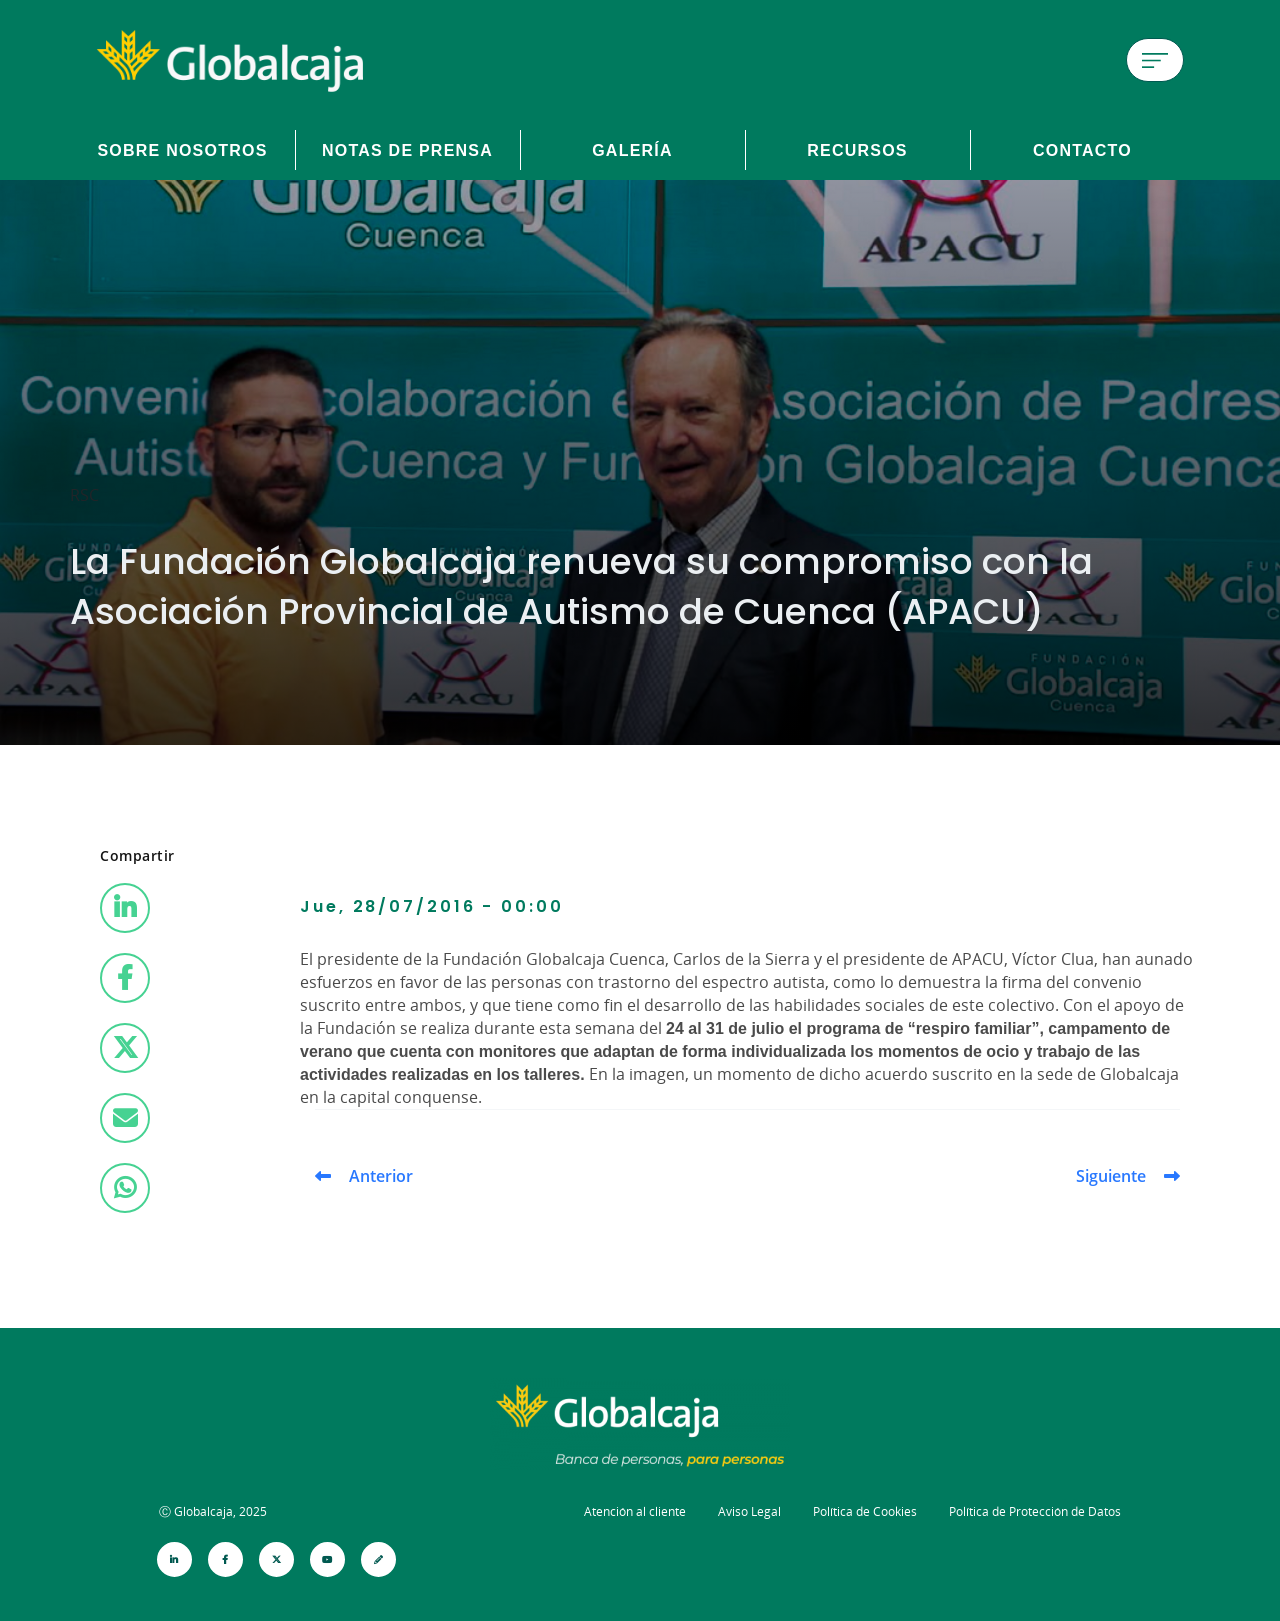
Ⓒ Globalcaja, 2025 (213, 1511)
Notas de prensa (407, 150)
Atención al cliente (635, 1511)
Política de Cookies (865, 1511)
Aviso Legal (749, 1511)
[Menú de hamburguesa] (1155, 60)
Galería (632, 150)
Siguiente (1111, 1176)
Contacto (1082, 150)
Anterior (381, 1176)
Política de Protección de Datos (1035, 1511)
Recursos (857, 150)
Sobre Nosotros (182, 150)
